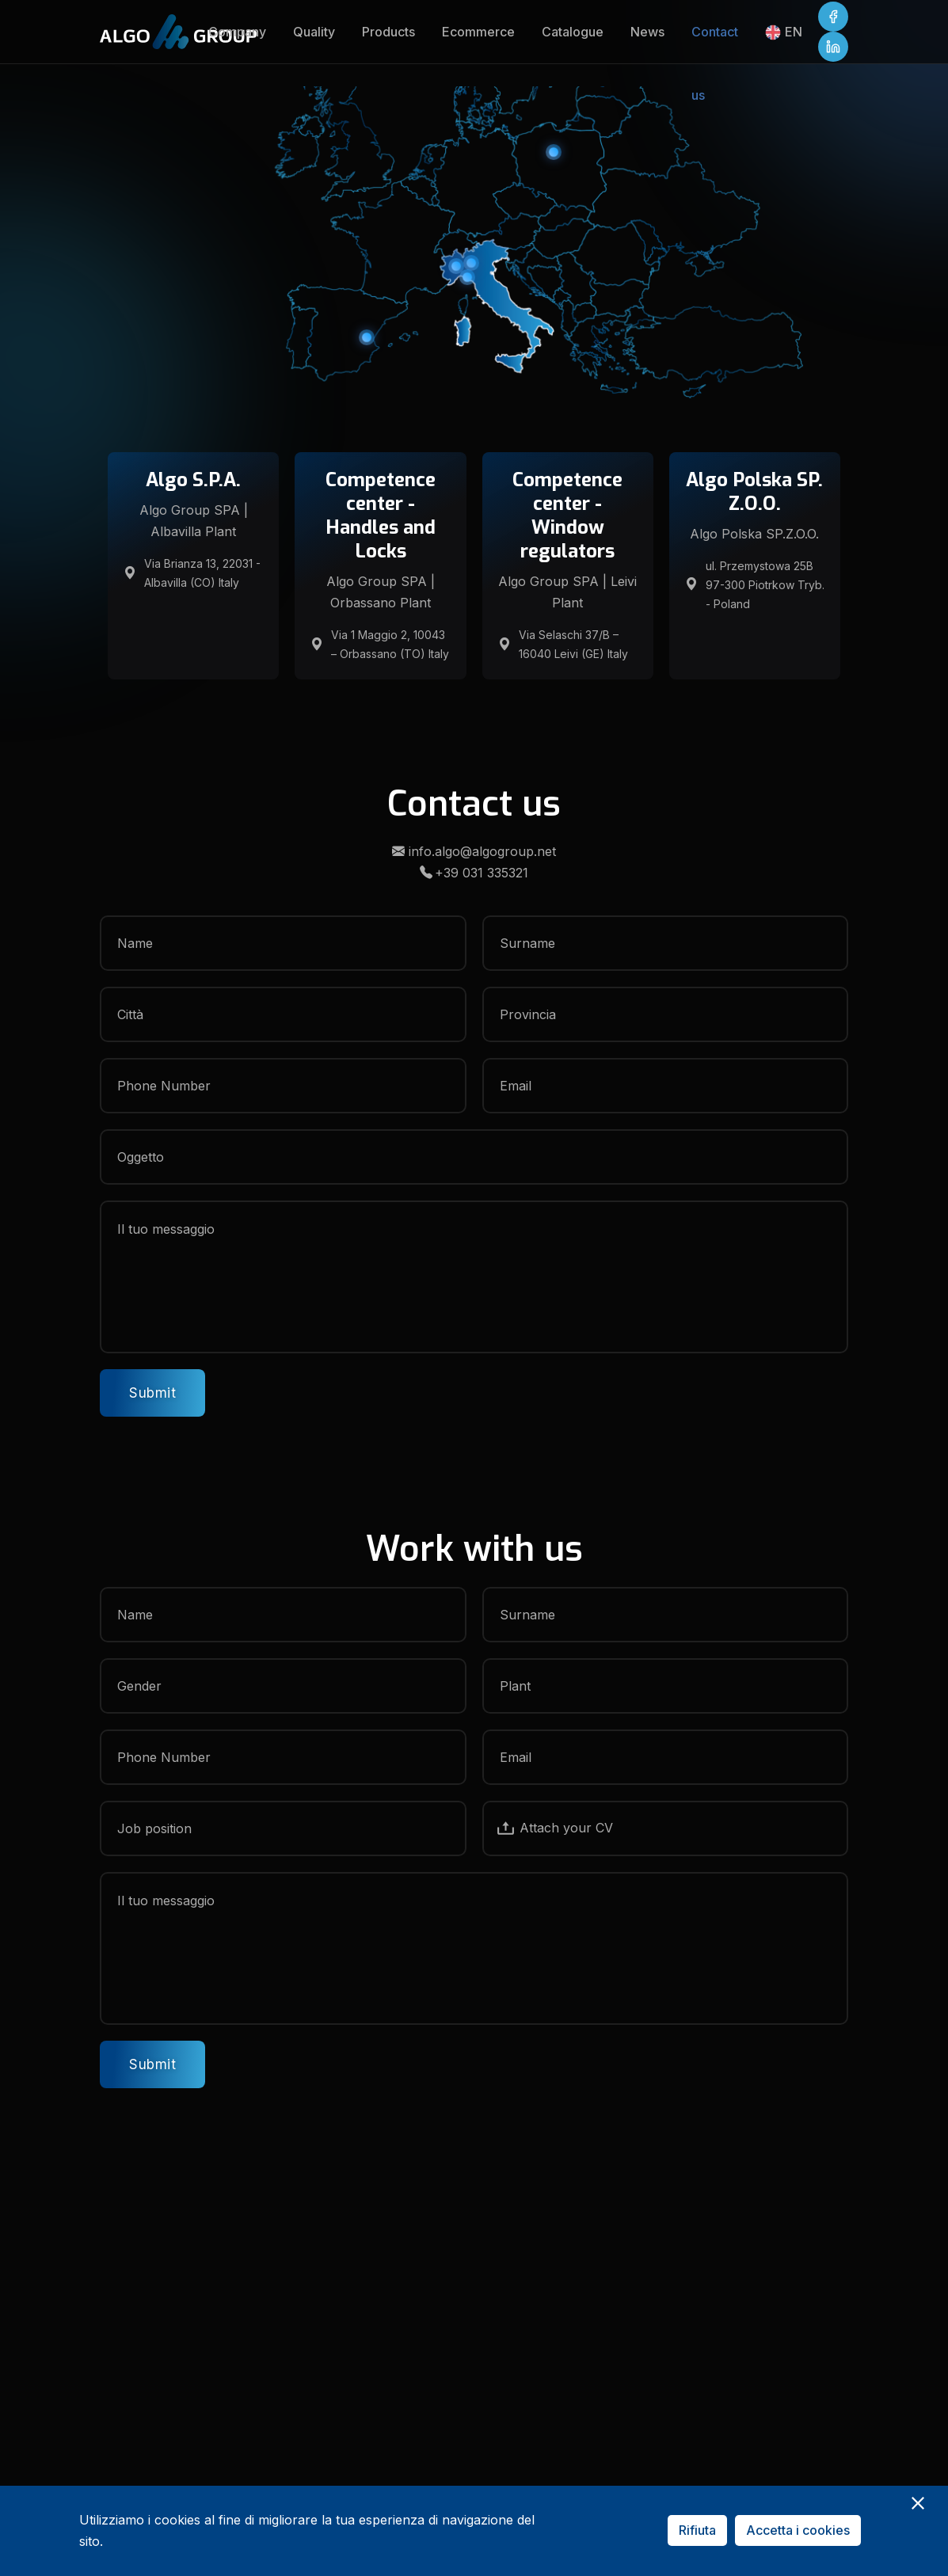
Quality (314, 32)
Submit (152, 1393)
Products (388, 32)
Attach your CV (554, 1828)
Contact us (714, 43)
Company (237, 32)
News (647, 32)
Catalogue (572, 32)
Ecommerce (478, 32)
